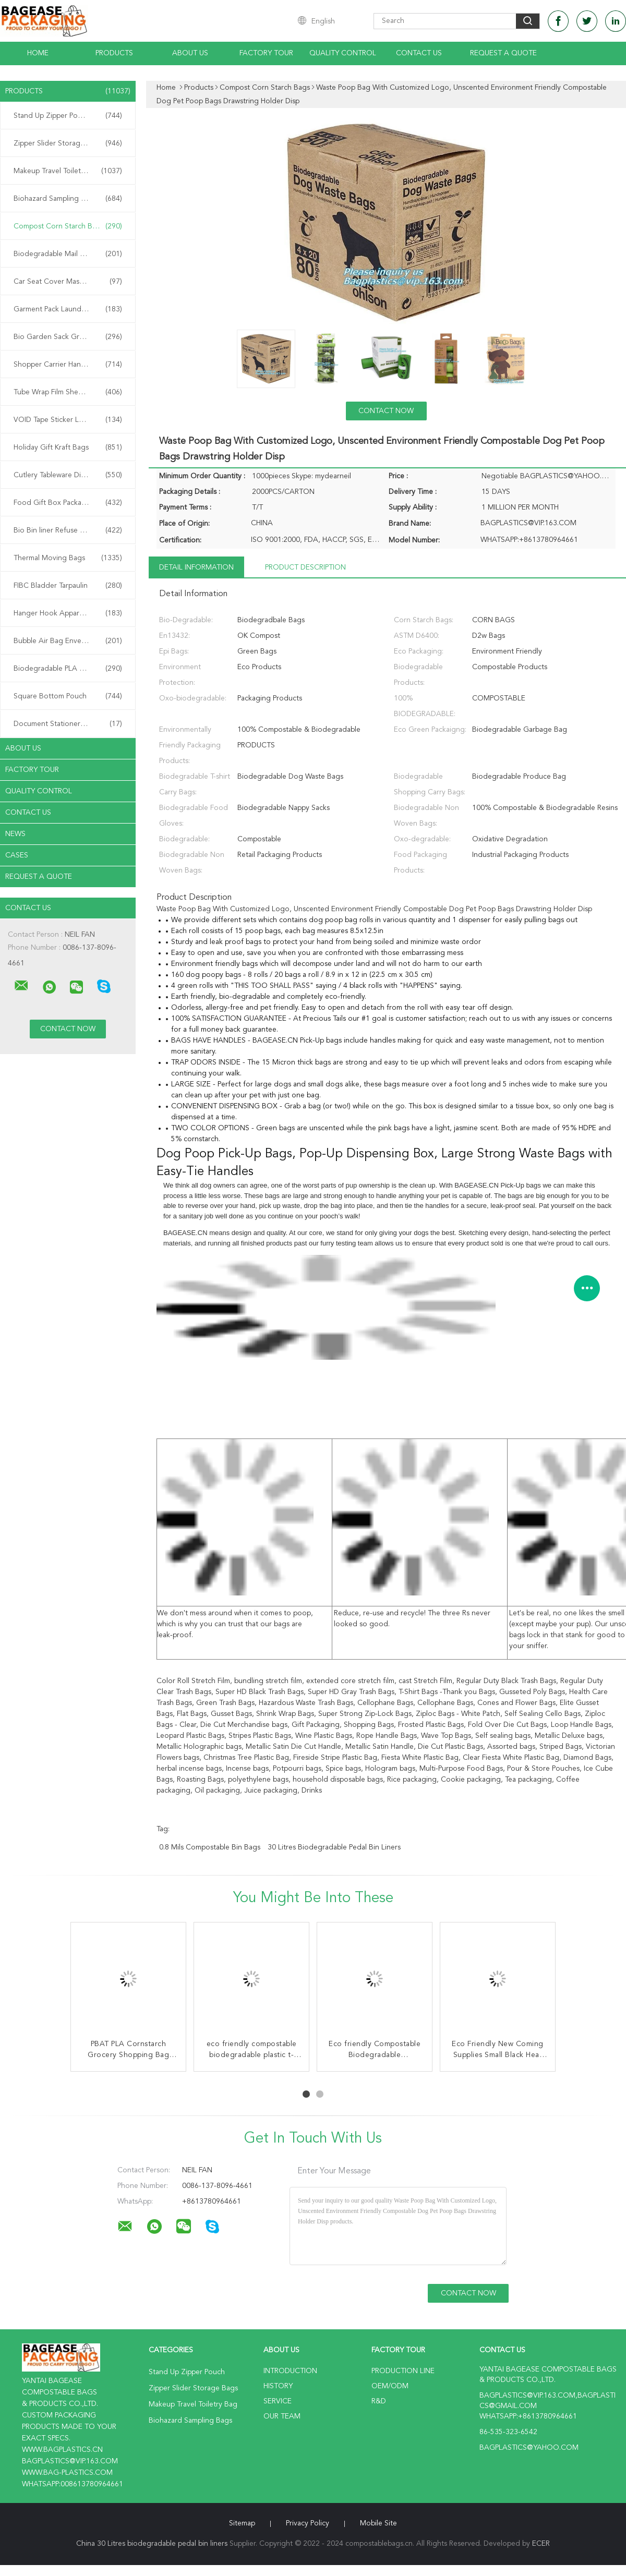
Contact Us (419, 53)
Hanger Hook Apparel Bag (68, 613)
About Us (190, 53)
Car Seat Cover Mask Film (68, 281)
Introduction (290, 2371)
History (278, 2386)
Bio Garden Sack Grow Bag (68, 337)
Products (114, 53)
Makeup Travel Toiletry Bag (68, 171)
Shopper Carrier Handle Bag (68, 364)
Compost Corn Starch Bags (68, 226)
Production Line (403, 2371)
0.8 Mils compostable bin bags (209, 1847)
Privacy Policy (307, 2523)
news (15, 834)
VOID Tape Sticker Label (68, 420)
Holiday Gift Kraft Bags (68, 447)
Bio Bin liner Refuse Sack (68, 530)
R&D (378, 2401)
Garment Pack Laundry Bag (68, 309)
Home (38, 53)
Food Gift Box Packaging (68, 503)
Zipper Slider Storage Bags (68, 143)
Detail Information (196, 567)
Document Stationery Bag (68, 724)
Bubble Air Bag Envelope (68, 641)
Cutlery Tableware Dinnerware (68, 475)
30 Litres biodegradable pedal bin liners (334, 1847)
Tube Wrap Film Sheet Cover (68, 392)
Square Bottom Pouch (68, 696)
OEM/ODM (389, 2386)
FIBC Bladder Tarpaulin (68, 585)
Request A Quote (503, 53)
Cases (16, 855)
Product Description (305, 567)
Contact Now (386, 411)
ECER (541, 2543)
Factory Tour (266, 53)
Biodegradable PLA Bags (68, 668)
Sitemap (242, 2523)
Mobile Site (378, 2523)
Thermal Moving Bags (68, 558)
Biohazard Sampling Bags (68, 198)
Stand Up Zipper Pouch (68, 116)
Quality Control (342, 53)
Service (277, 2401)
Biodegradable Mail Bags (68, 254)
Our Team (281, 2416)
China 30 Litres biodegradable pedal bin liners (151, 2543)
